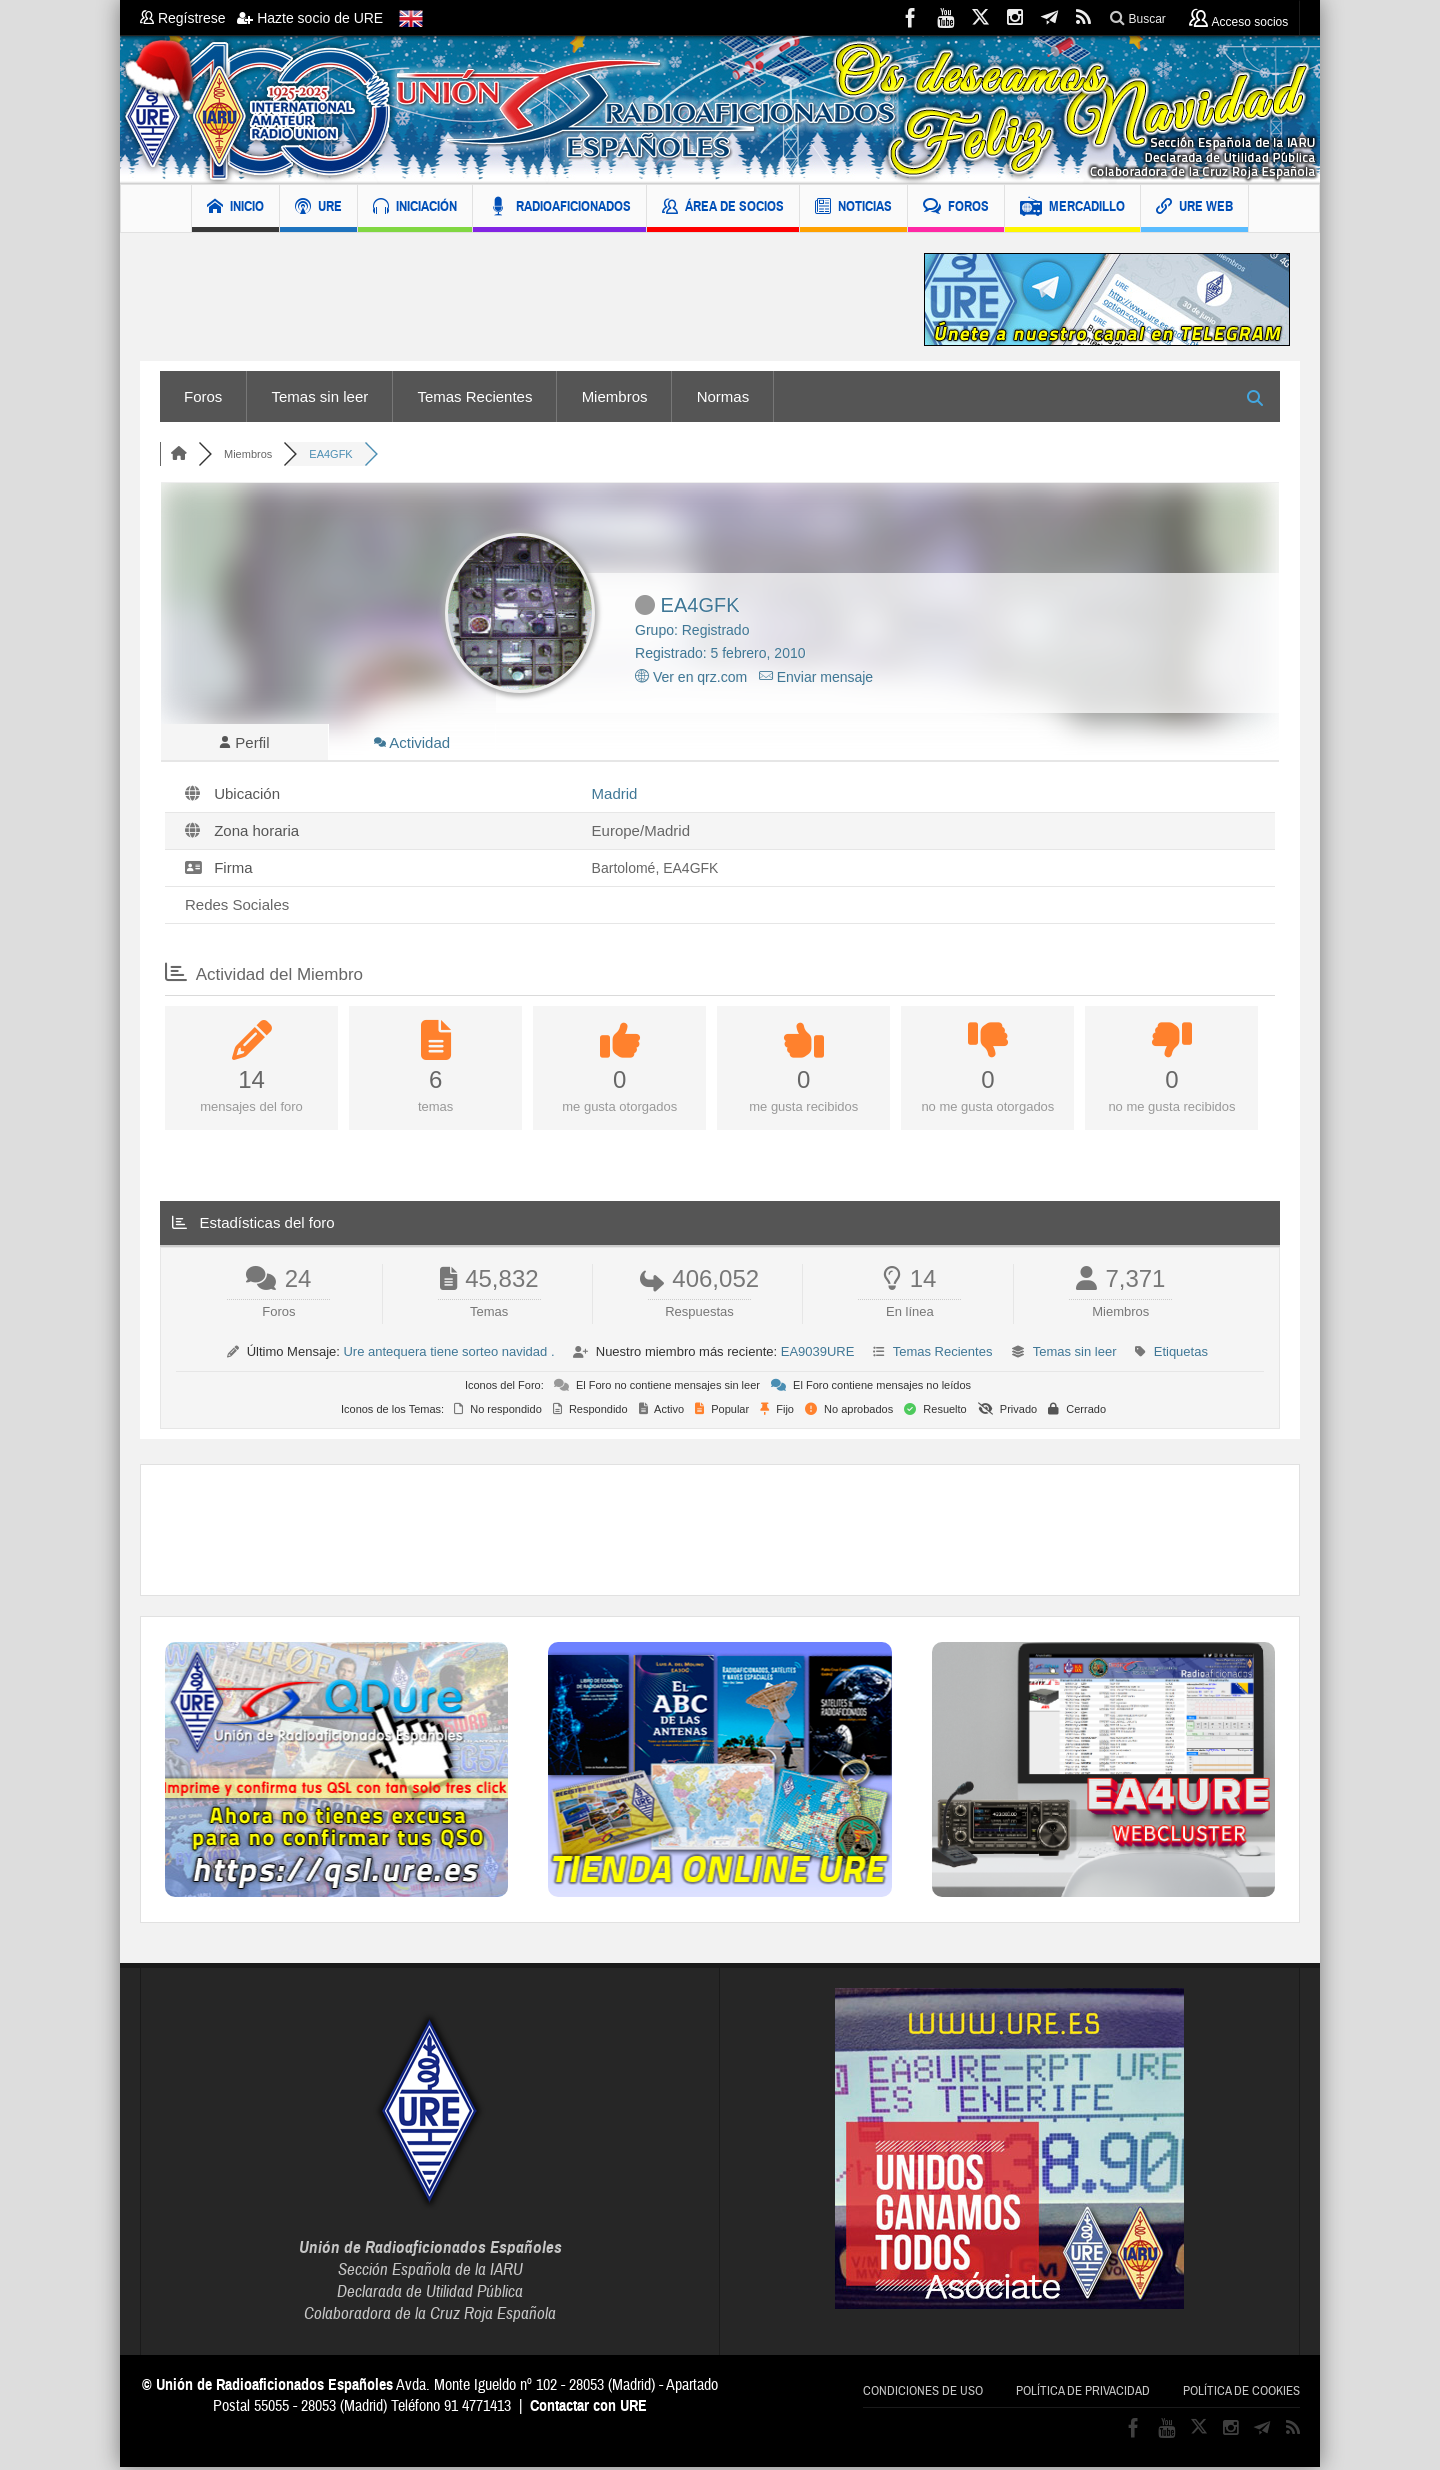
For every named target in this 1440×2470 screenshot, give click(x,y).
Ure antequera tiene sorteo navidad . (448, 1354)
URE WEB (1194, 208)
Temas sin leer (320, 396)
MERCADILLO (1072, 208)
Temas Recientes (474, 396)
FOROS (956, 208)
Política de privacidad (1083, 2394)
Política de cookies (1241, 2394)
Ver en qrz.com (691, 677)
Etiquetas (1181, 1354)
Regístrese (188, 18)
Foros (203, 396)
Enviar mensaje (816, 677)
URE (318, 208)
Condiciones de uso (923, 2394)
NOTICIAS (853, 208)
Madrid (615, 796)
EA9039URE (818, 1354)
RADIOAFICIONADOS (559, 208)
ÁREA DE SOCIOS (723, 208)
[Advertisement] (517, 299)
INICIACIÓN (415, 208)
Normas (723, 396)
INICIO (235, 208)
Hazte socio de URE (310, 18)
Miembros (615, 396)
